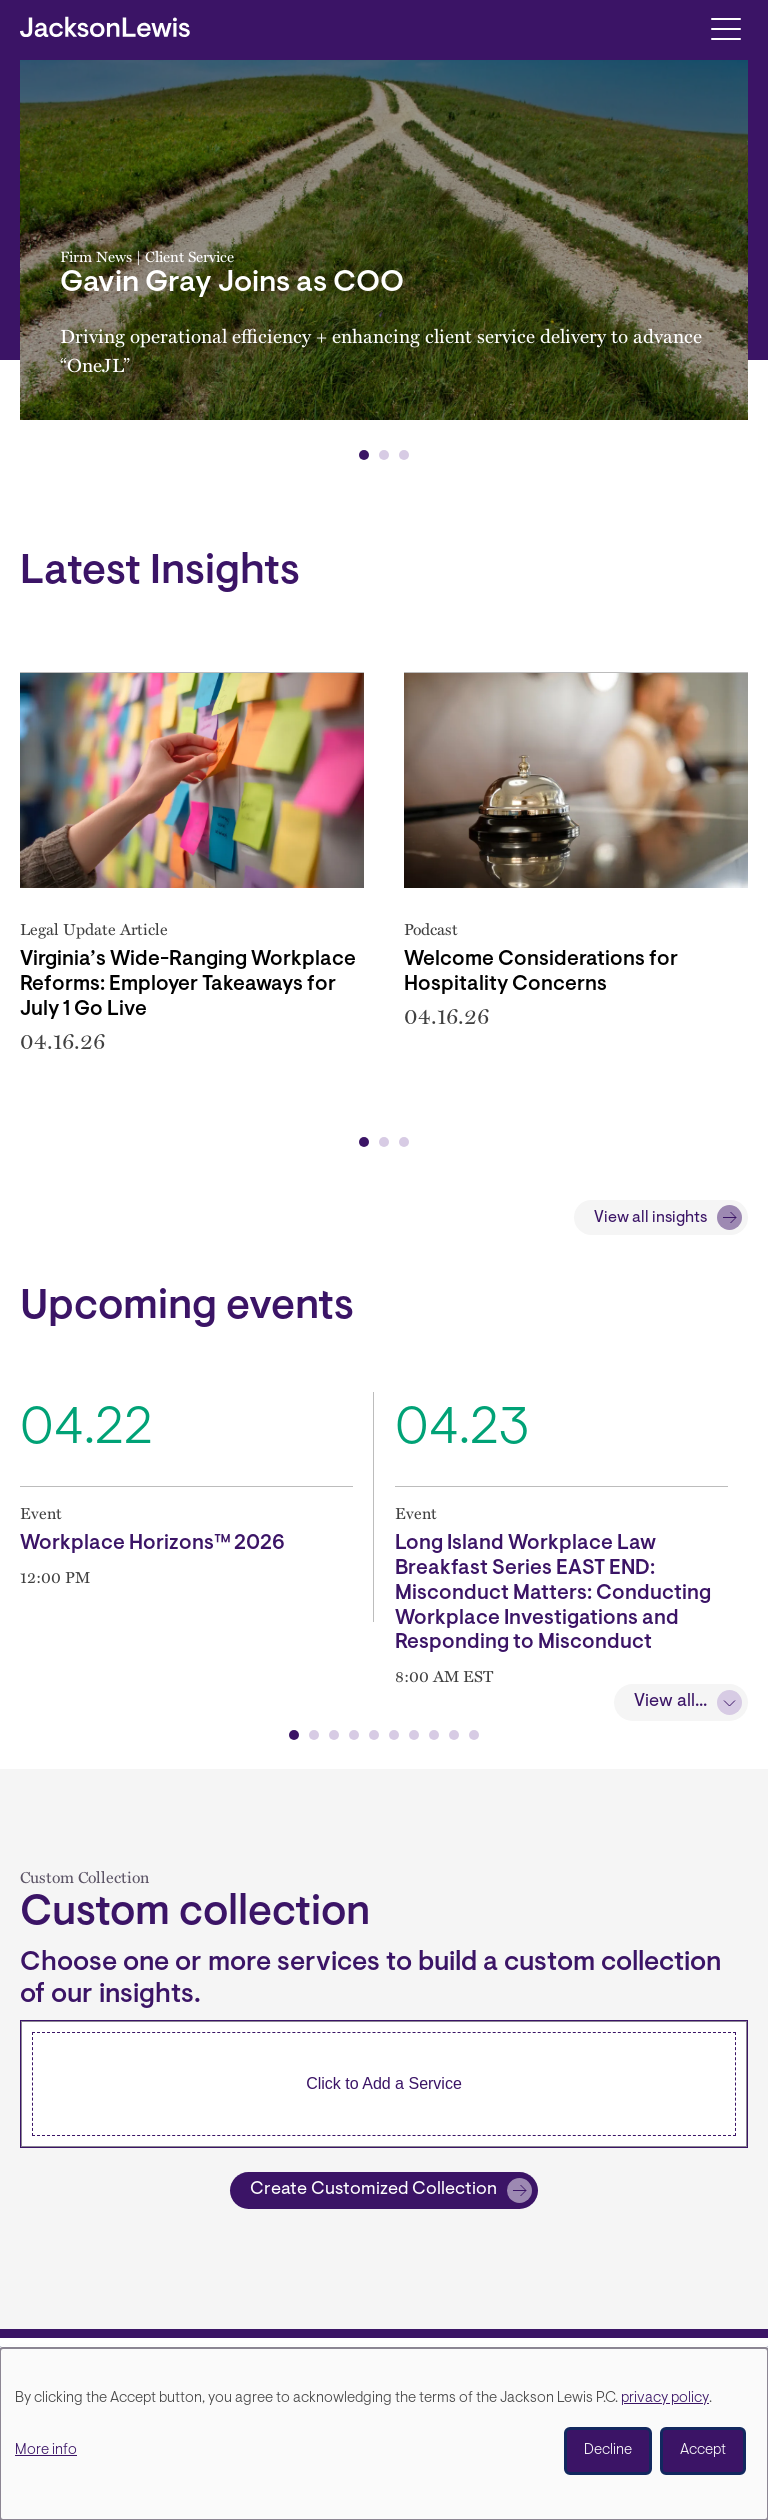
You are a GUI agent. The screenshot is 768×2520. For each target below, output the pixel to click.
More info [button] (46, 2450)
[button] (364, 455)
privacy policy (665, 2398)
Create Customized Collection (373, 2190)
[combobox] (384, 2084)
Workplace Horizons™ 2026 (152, 1544)
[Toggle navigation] (725, 27)
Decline (608, 2450)
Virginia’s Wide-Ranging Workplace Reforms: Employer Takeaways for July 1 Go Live (188, 985)
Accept (703, 2450)
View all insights (650, 1218)
